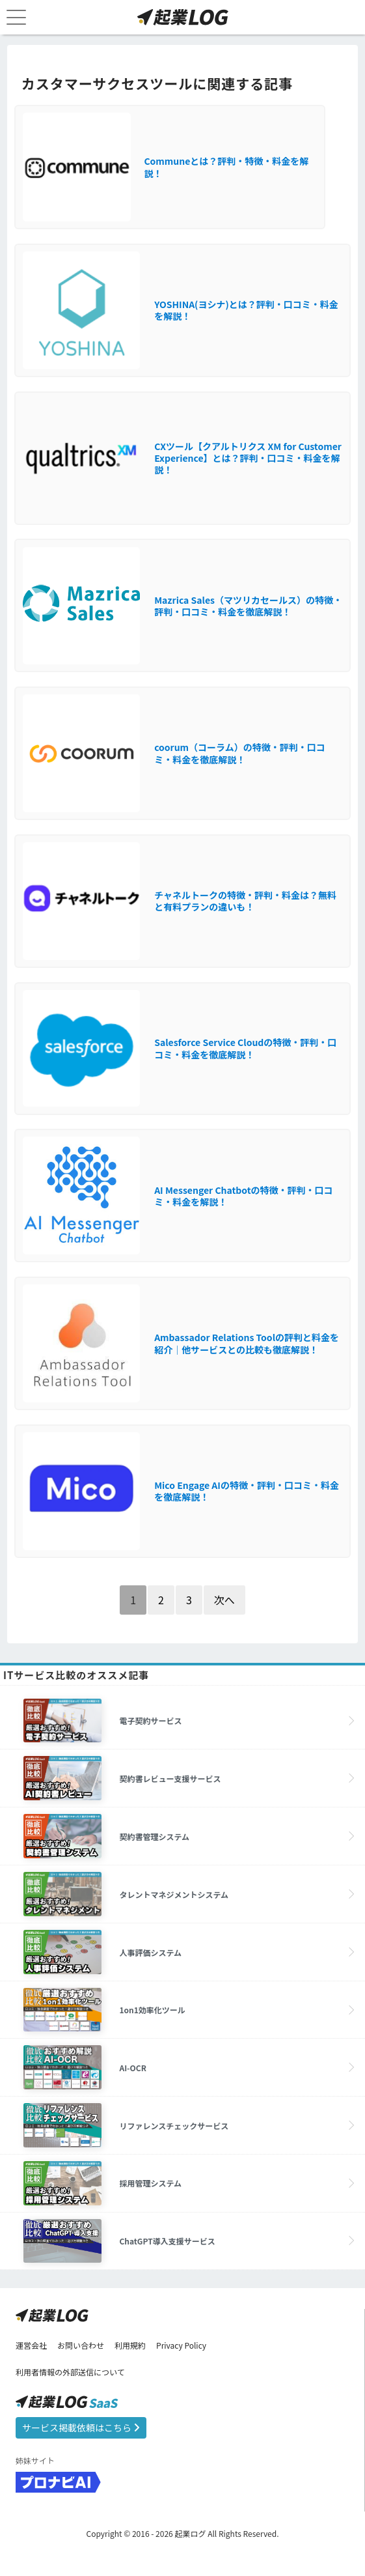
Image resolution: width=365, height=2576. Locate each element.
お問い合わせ (80, 2345)
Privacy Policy (181, 2345)
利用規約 (130, 2345)
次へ (224, 1599)
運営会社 (31, 2345)
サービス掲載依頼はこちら (81, 2427)
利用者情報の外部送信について (70, 2371)
